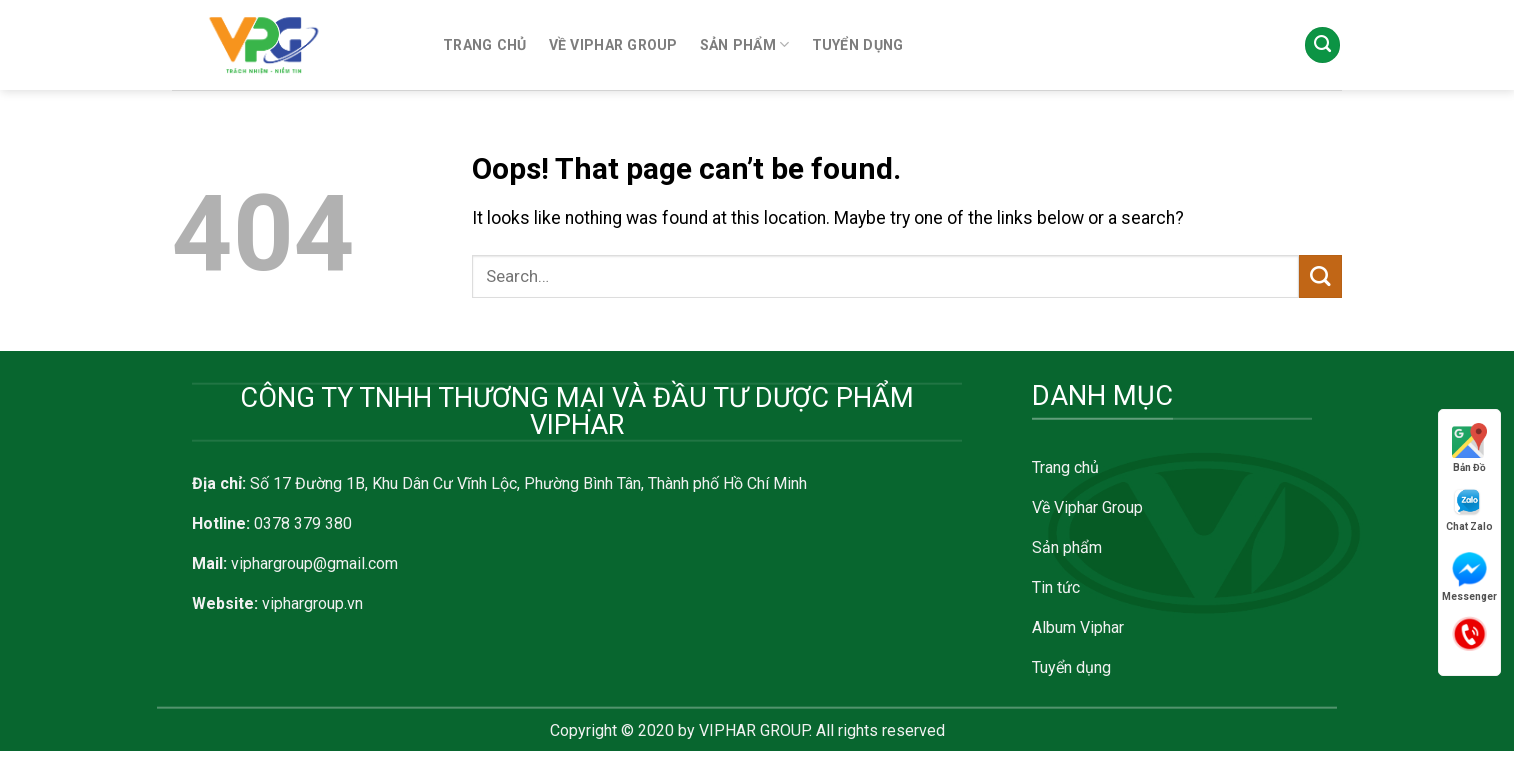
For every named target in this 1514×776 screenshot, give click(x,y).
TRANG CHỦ (485, 45)
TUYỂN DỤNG (858, 45)
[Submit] (1320, 276)
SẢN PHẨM (745, 44)
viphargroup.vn (312, 603)
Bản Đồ (1469, 448)
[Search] (1322, 45)
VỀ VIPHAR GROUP (613, 45)
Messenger (1469, 577)
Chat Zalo (1469, 509)
